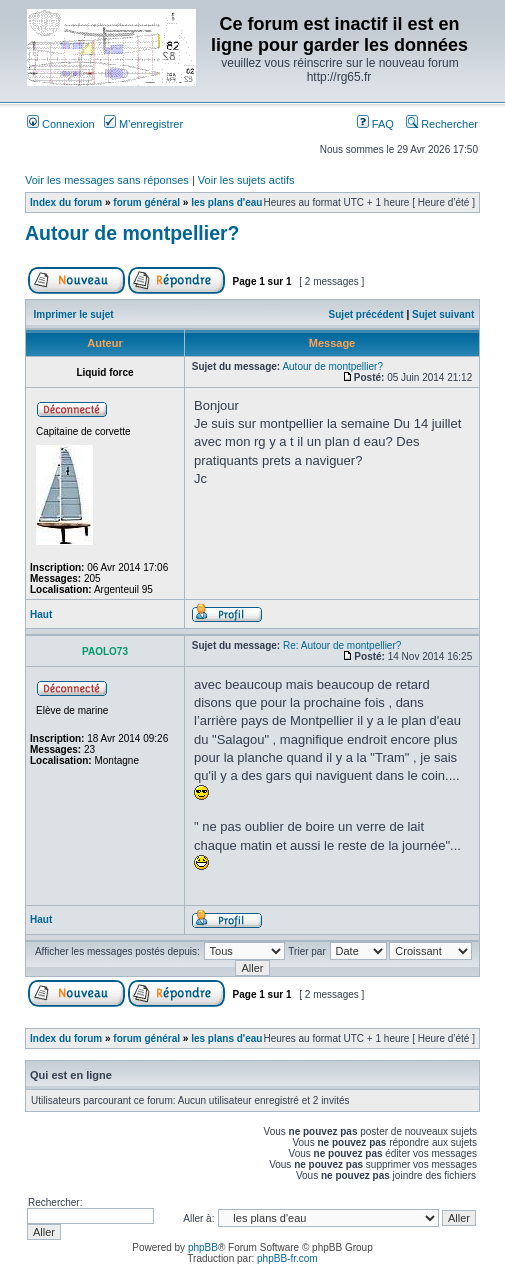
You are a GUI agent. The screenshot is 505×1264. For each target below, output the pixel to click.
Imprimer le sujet (74, 314)
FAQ (375, 124)
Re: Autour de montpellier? (342, 645)
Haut (41, 614)
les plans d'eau (226, 202)
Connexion (61, 124)
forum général (146, 202)
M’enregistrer (143, 124)
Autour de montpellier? (132, 233)
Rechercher (442, 124)
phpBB (203, 1247)
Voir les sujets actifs (246, 180)
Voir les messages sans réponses (107, 180)
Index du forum (66, 202)
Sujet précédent (366, 314)
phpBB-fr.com (287, 1258)
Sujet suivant (443, 314)
